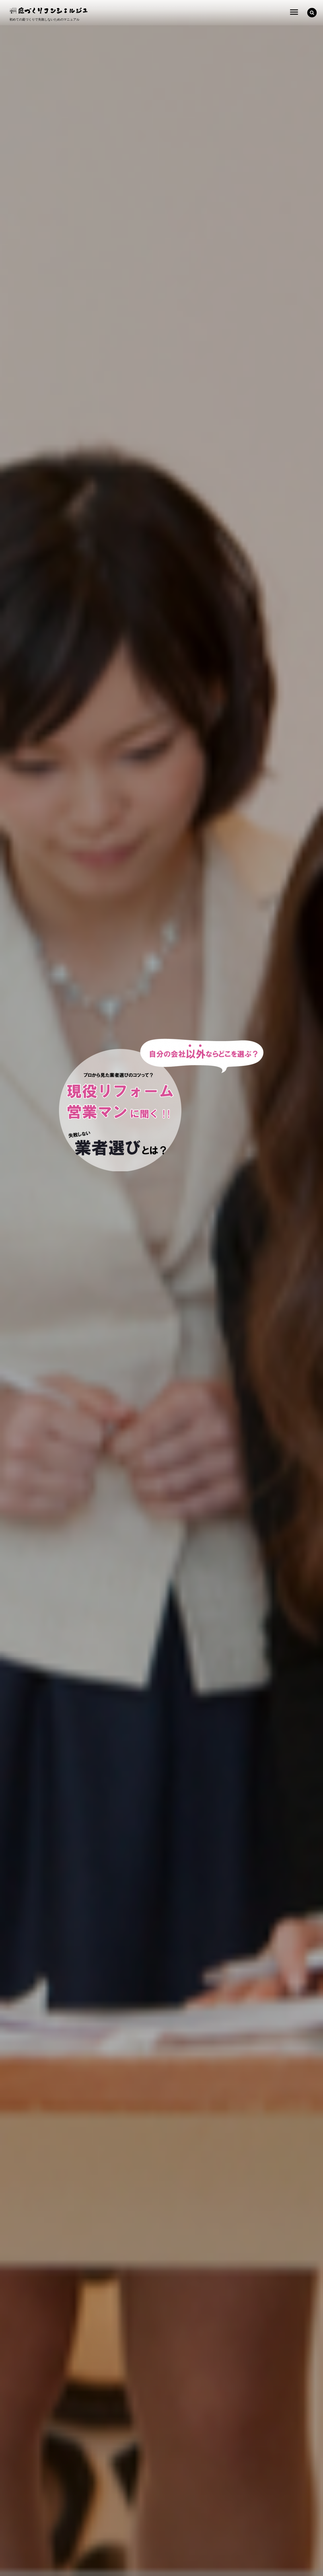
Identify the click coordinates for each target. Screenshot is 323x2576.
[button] (312, 12)
